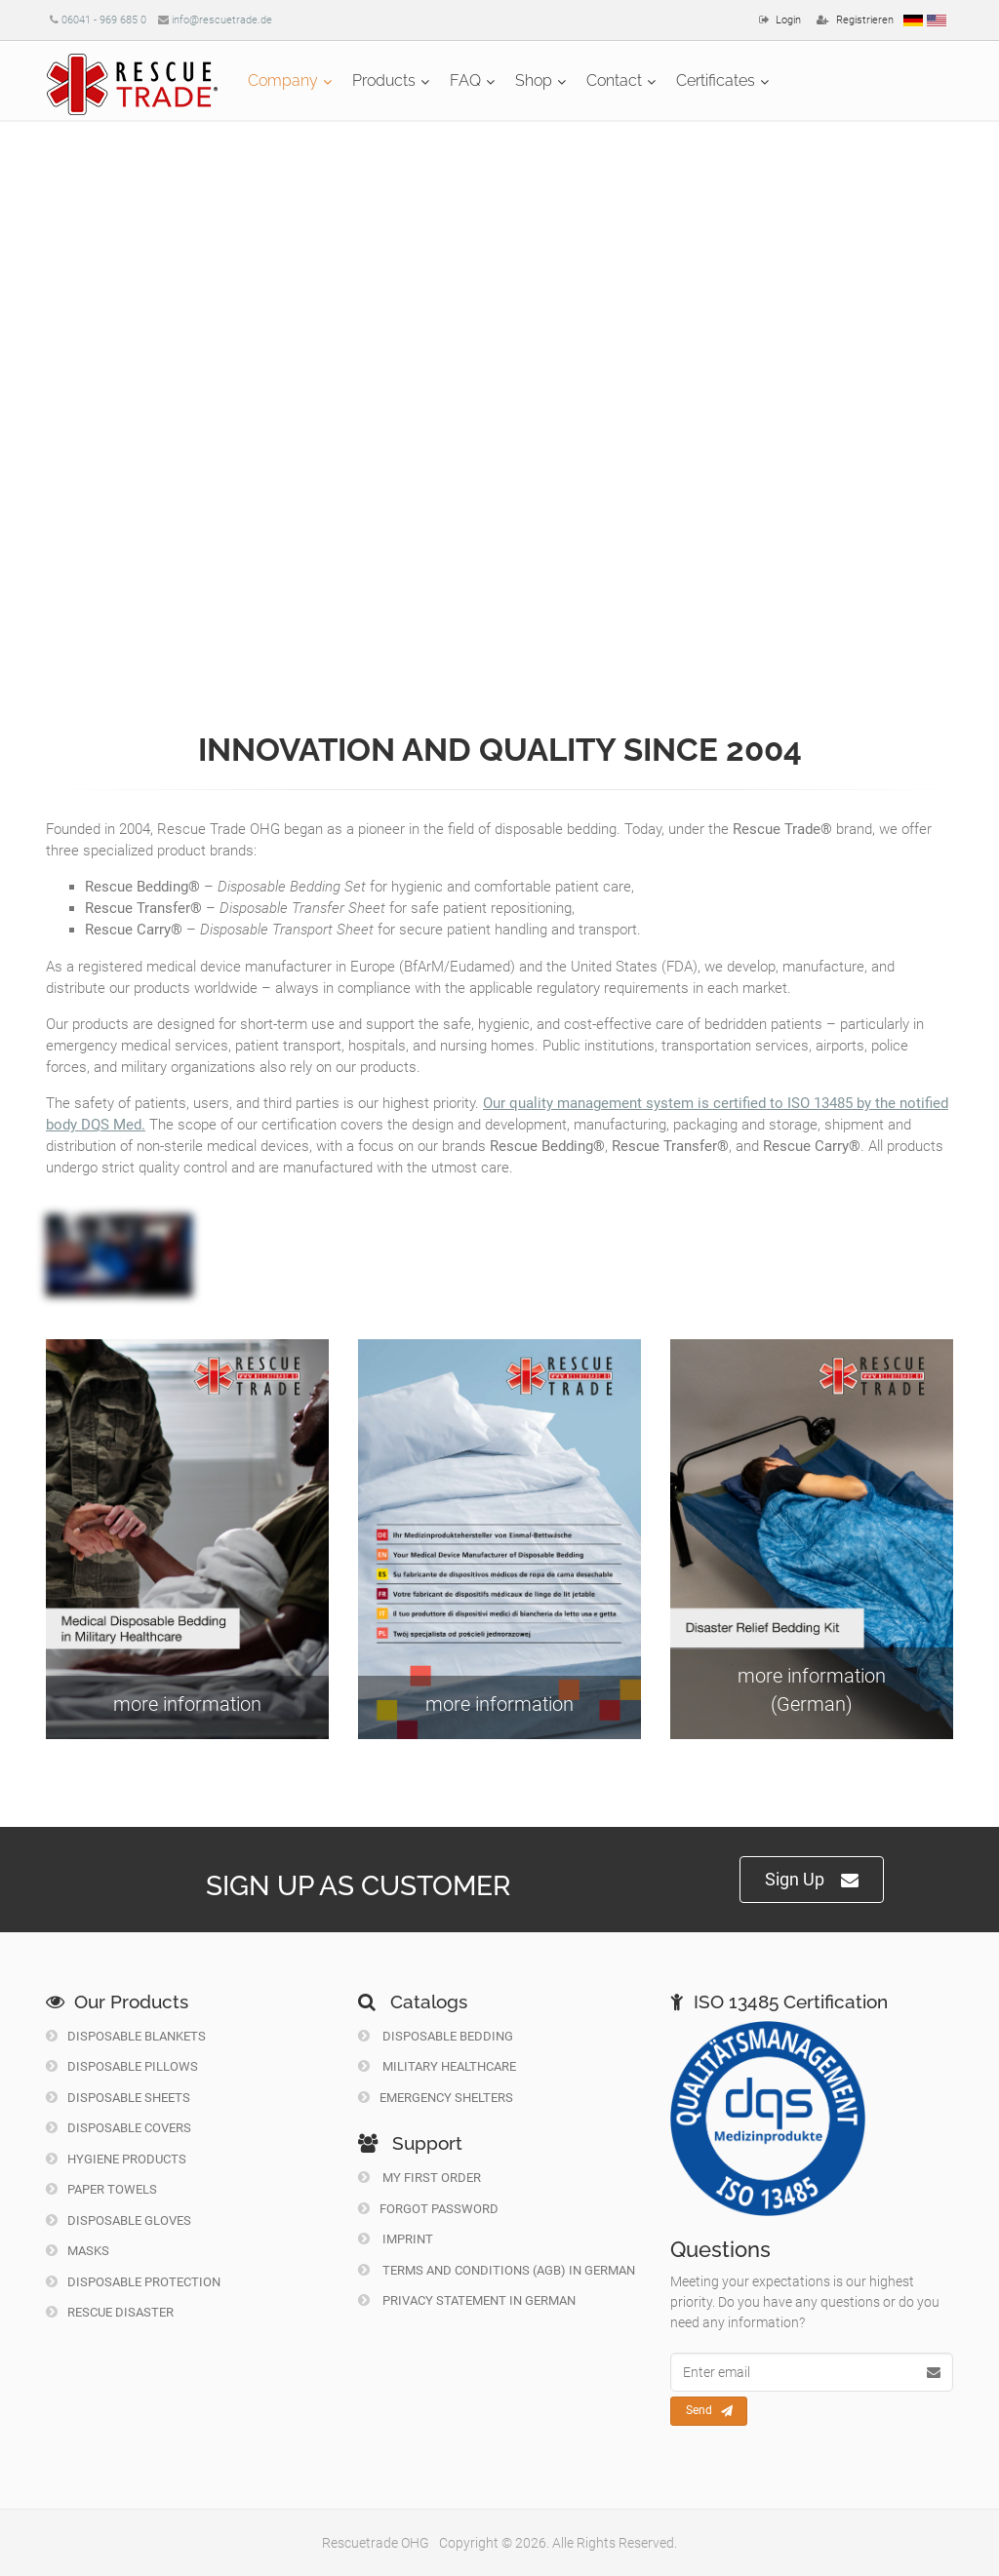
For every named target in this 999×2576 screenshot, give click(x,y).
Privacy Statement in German (467, 2300)
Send (709, 2411)
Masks (77, 2250)
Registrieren (865, 20)
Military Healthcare (437, 2066)
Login (788, 20)
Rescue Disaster (110, 2312)
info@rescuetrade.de (222, 20)
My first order (419, 2177)
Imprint (395, 2239)
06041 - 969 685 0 (103, 20)
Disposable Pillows (122, 2066)
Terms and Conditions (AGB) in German (496, 2270)
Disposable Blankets (126, 2036)
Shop (533, 80)
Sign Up (812, 1880)
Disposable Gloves (118, 2220)
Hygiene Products (116, 2159)
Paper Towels (101, 2189)
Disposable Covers (118, 2127)
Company (283, 80)
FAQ (465, 80)
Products (384, 80)
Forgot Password (428, 2208)
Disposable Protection (133, 2282)
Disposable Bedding (435, 2036)
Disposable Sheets (118, 2097)
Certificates (715, 80)
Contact (614, 80)
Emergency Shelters (435, 2097)
